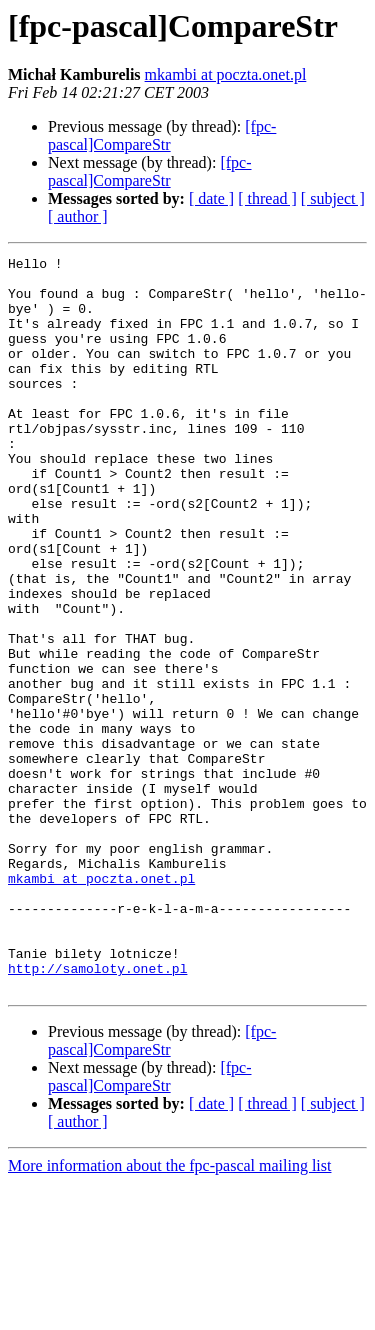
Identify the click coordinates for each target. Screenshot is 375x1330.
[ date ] (211, 198)
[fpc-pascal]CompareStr (162, 135)
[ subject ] (333, 198)
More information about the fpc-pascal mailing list (169, 1312)
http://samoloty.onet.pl (97, 1112)
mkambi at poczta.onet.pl (226, 74)
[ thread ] (267, 198)
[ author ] (78, 216)
